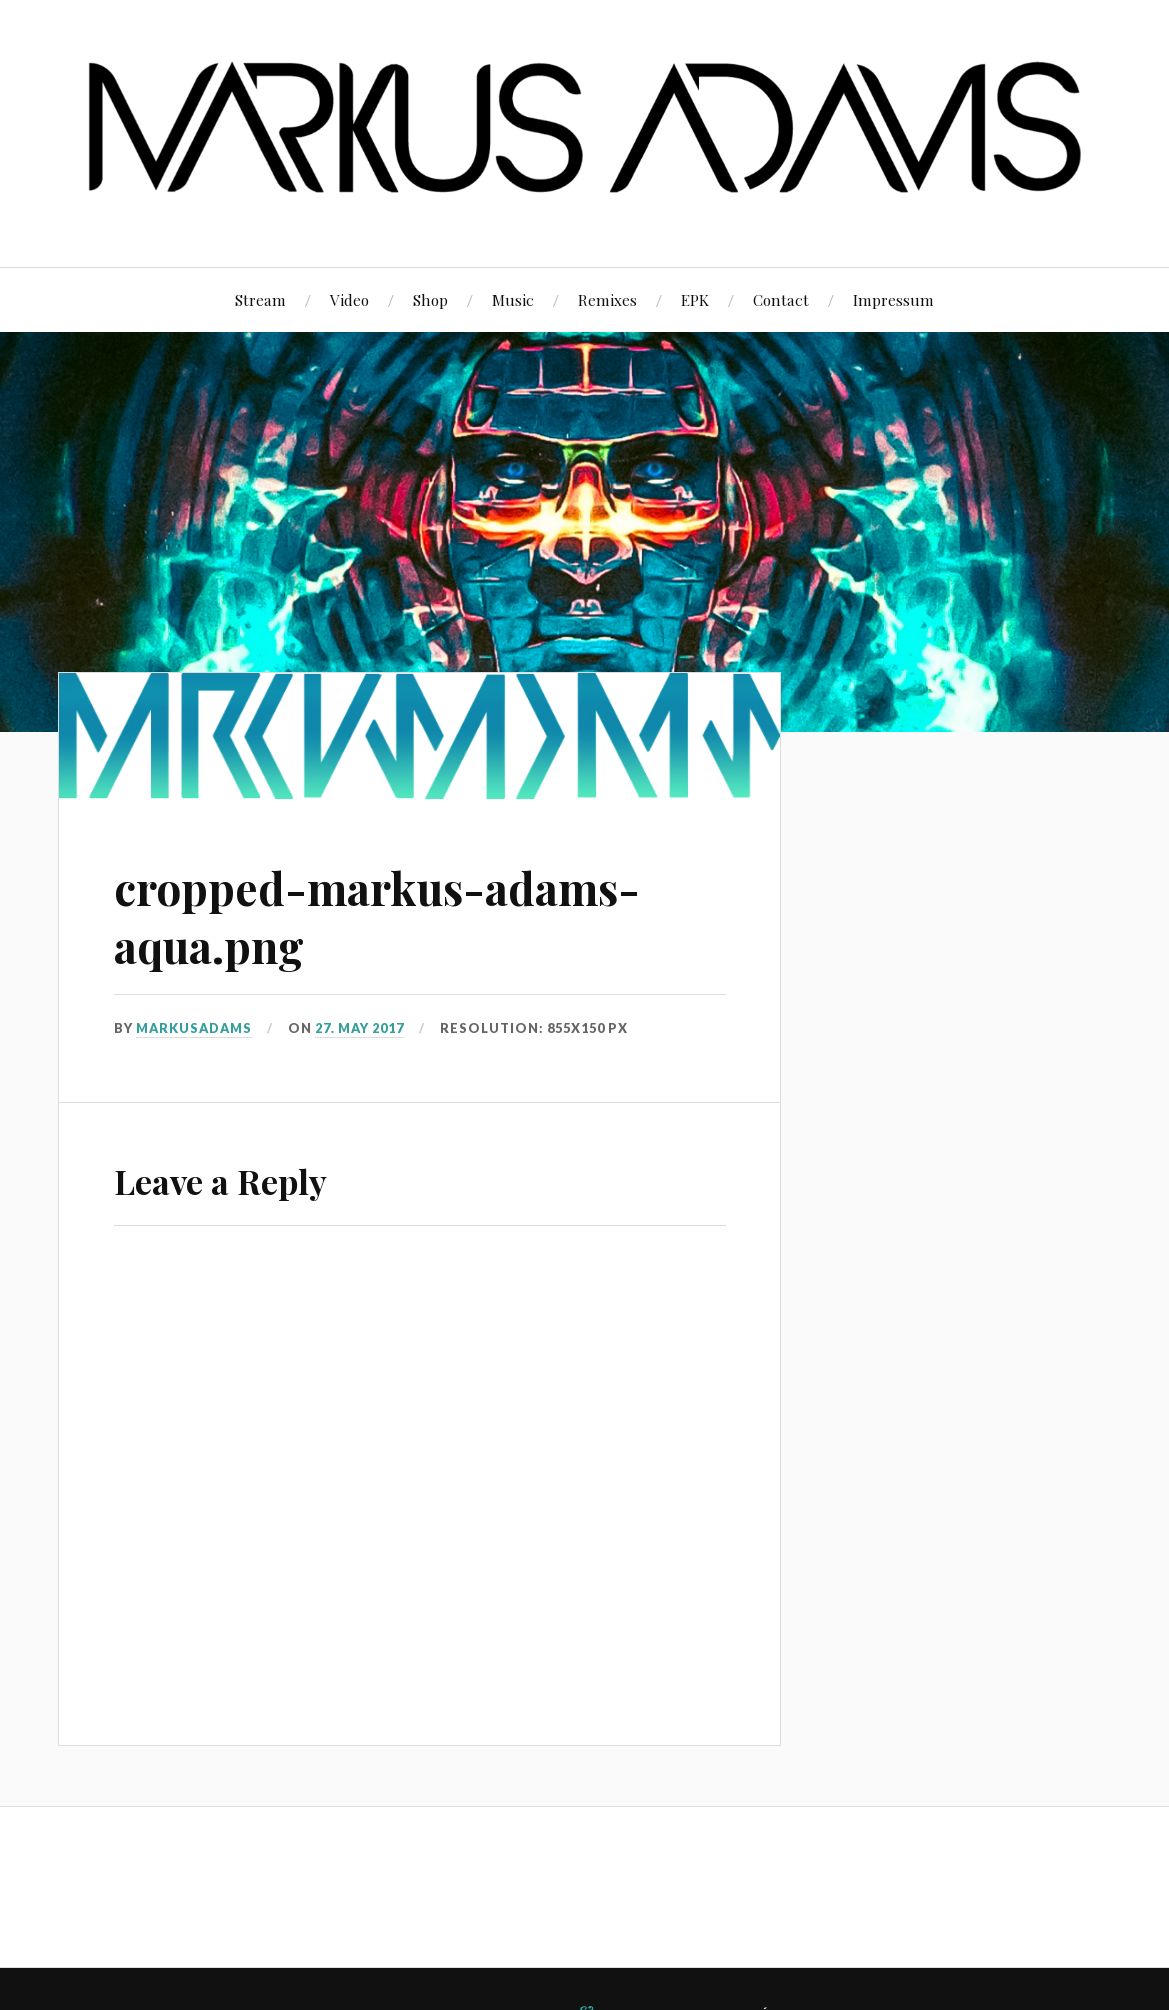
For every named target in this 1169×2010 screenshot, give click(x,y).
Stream (260, 299)
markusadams (194, 1028)
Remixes (607, 299)
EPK (695, 299)
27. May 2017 (359, 1028)
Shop (430, 299)
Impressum (893, 299)
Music (513, 299)
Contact (781, 299)
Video (349, 299)
